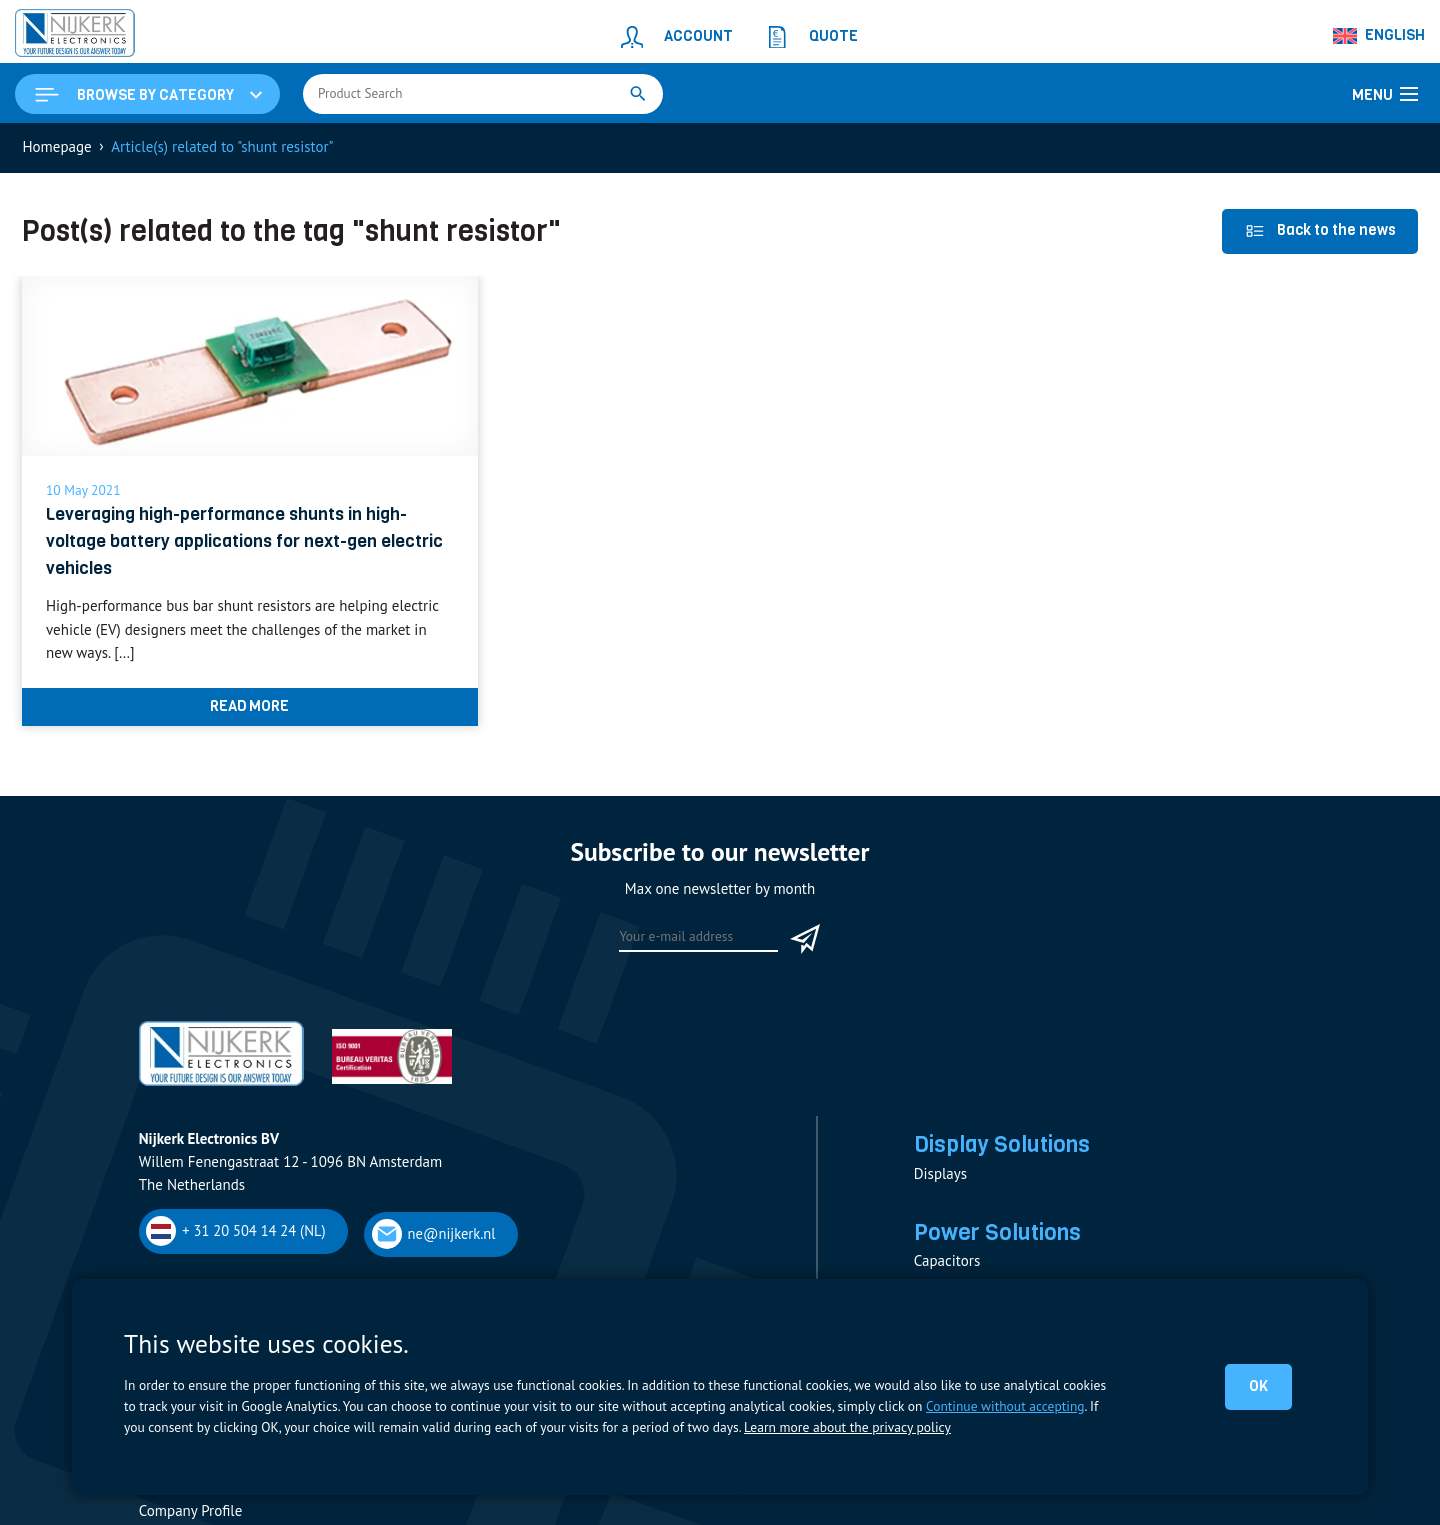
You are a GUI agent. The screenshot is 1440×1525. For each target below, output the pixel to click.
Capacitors (947, 1261)
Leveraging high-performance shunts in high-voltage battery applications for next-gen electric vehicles (245, 541)
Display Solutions (1002, 1144)
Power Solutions (997, 1233)
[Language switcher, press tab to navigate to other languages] (1380, 36)
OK (1258, 1386)
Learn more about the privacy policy (847, 1427)
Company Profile (191, 1511)
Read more (249, 707)
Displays (940, 1173)
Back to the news (1320, 230)
